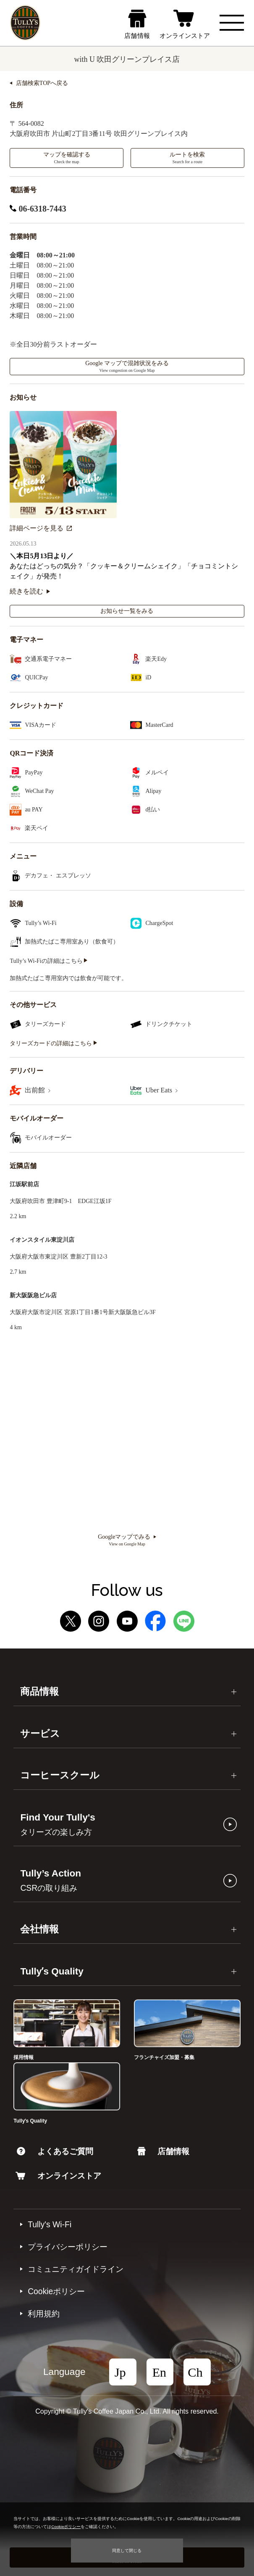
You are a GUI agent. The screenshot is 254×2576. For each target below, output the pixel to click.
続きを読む (30, 591)
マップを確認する (66, 157)
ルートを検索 (187, 157)
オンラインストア (58, 2175)
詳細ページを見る (41, 528)
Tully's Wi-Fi (49, 2224)
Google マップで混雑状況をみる (127, 366)
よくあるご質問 (55, 2151)
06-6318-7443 (38, 208)
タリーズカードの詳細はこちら (53, 1043)
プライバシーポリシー (67, 2246)
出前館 (37, 1090)
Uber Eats (161, 1090)
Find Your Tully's (57, 1824)
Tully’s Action (50, 1880)
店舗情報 (163, 2151)
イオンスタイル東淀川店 (42, 1240)
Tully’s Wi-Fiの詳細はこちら (48, 961)
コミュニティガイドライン (75, 2269)
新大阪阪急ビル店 (33, 1295)
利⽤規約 (44, 2313)
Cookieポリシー (56, 2291)
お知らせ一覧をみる (126, 611)
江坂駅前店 (24, 1184)
